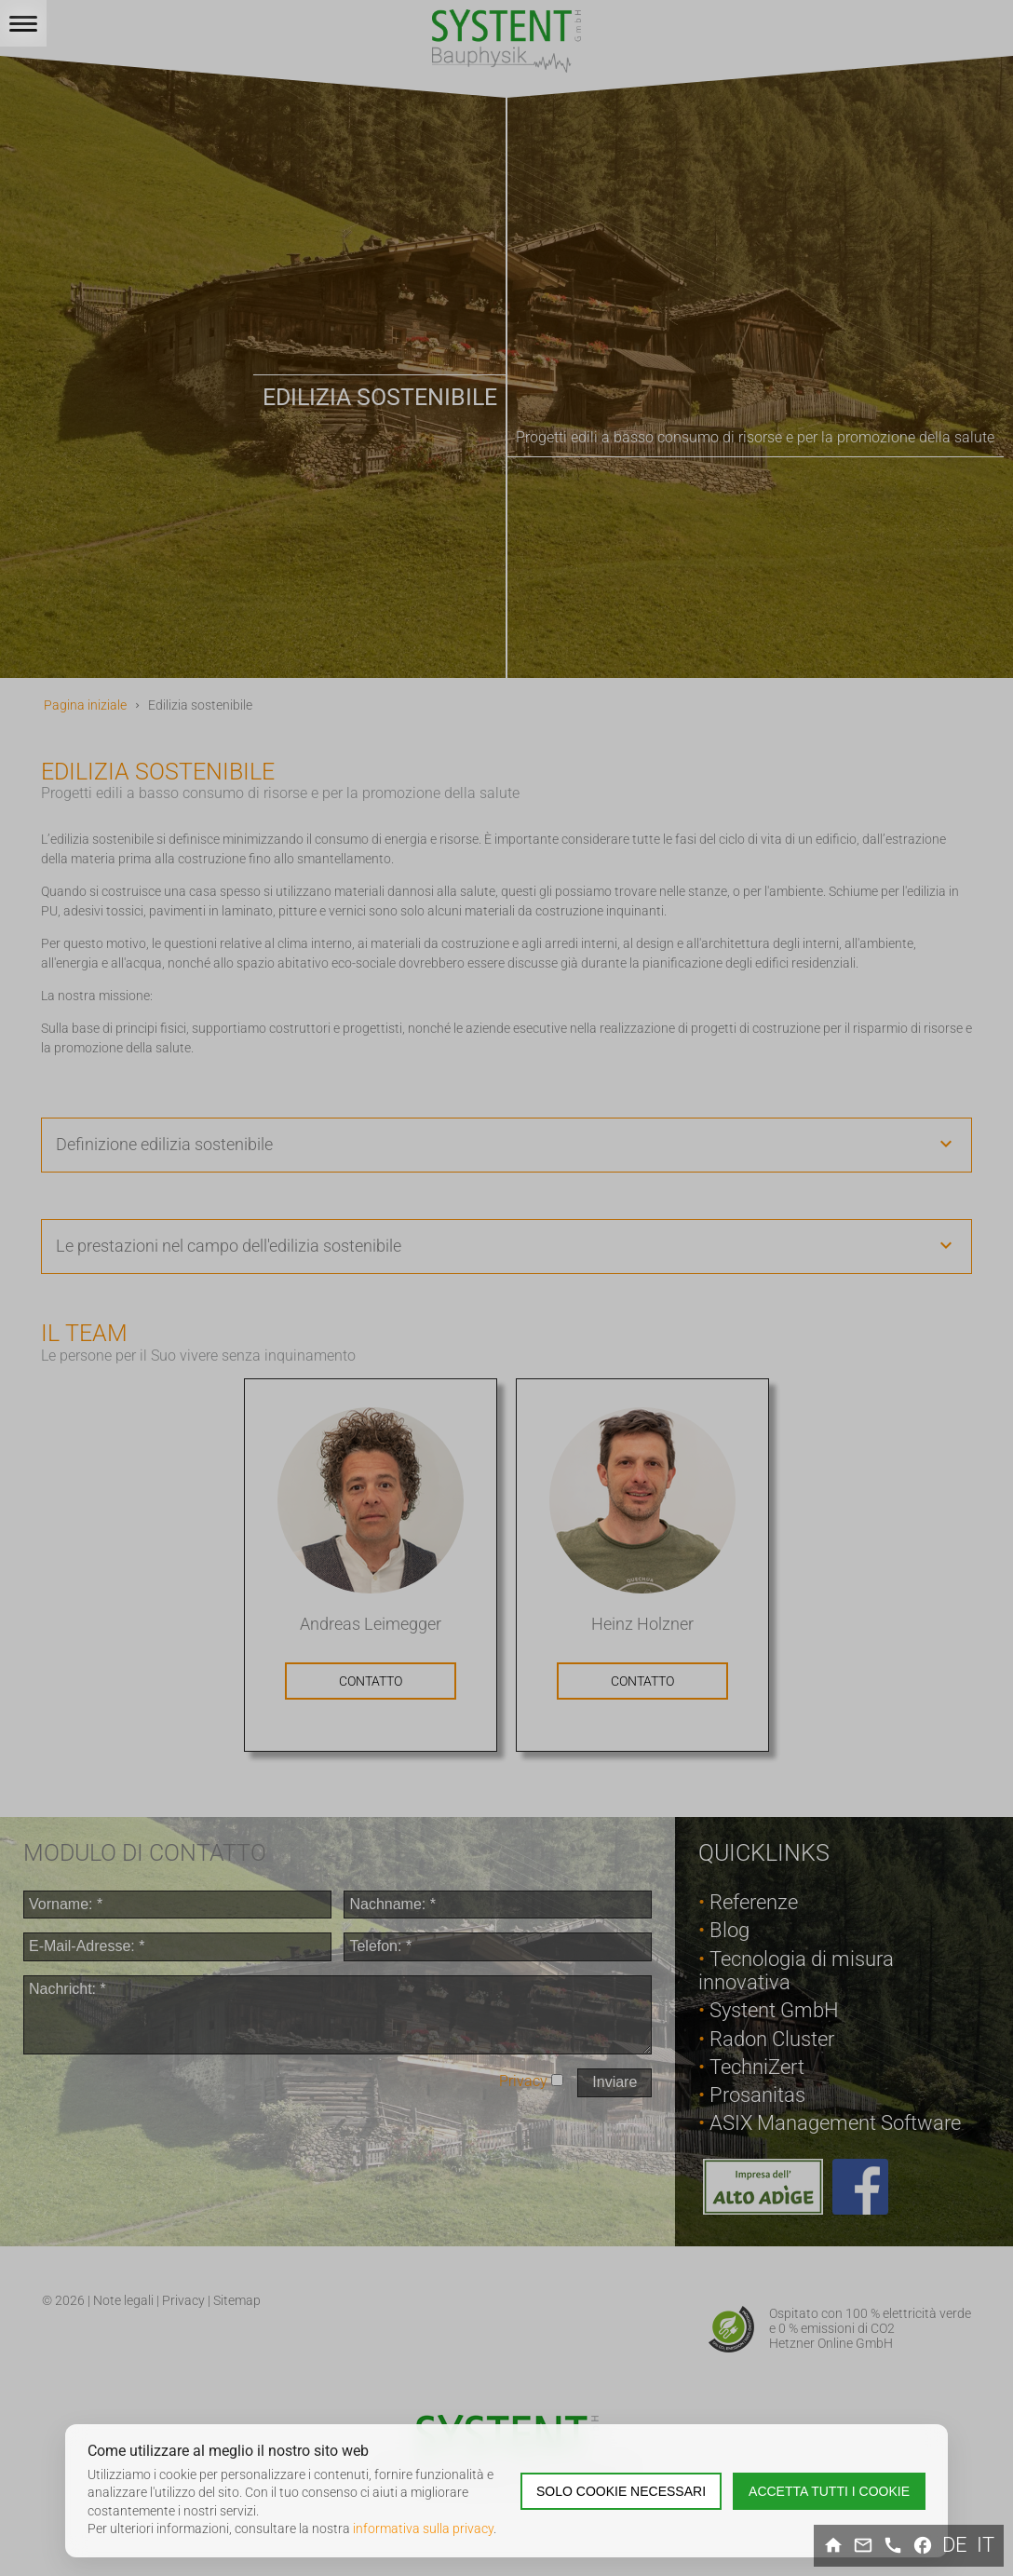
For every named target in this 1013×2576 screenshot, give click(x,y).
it (985, 2545)
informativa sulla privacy (423, 2528)
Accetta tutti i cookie (829, 2491)
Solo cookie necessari (621, 2491)
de (954, 2545)
